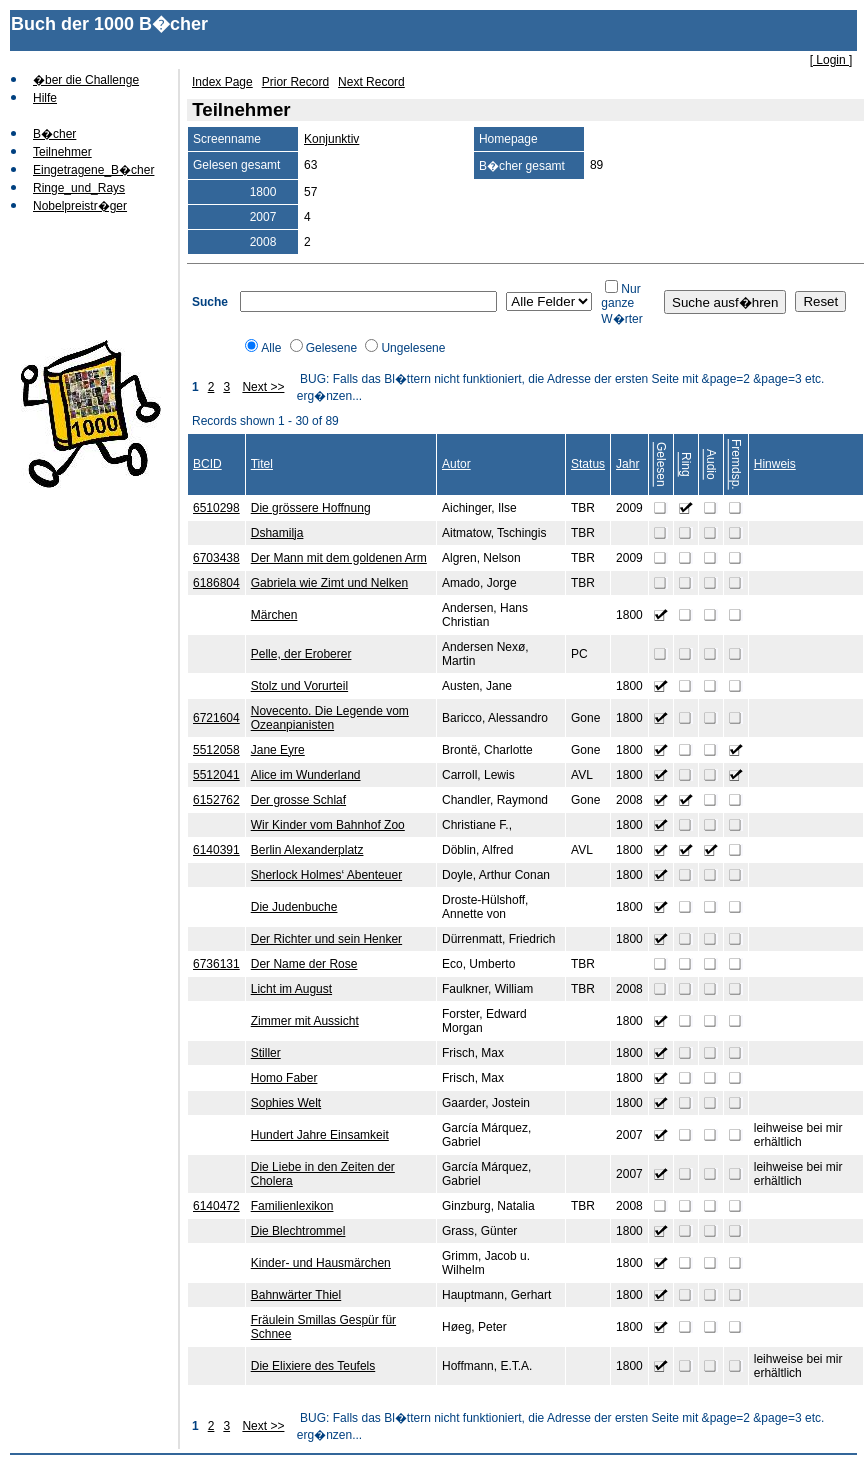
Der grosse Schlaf (298, 800)
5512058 (216, 750)
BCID (207, 464)
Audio (711, 464)
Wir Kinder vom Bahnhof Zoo (328, 825)
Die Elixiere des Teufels (313, 1366)
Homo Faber (284, 1078)
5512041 (216, 775)
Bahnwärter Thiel (296, 1295)
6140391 (216, 850)
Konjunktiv (331, 139)
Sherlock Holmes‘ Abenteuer (326, 875)
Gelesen (661, 464)
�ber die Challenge (86, 80)
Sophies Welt (286, 1103)
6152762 (216, 800)
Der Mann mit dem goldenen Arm (339, 558)
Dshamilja (277, 533)
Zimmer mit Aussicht (305, 1021)
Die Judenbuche (294, 907)
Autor (456, 464)
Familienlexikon (292, 1206)
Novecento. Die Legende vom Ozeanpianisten (330, 718)
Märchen (274, 615)
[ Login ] (831, 60)
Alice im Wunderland (306, 775)
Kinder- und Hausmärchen (321, 1263)
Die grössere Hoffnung (311, 508)
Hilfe (45, 98)
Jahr (627, 464)
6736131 (216, 964)
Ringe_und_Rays (79, 188)
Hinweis (775, 464)
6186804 (216, 583)
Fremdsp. (736, 464)
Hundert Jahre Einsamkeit (320, 1135)
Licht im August (291, 989)
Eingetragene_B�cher (93, 170)
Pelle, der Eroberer (301, 654)
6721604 (216, 718)
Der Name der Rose (304, 964)
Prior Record (295, 82)
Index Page (222, 82)
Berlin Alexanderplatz (307, 850)
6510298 (216, 508)
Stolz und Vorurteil (299, 686)
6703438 (216, 558)
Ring (686, 464)
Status (588, 464)
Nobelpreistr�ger (80, 206)
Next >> (263, 387)
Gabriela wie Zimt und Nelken (329, 583)
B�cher (54, 134)
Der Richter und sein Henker (326, 939)
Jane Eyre (278, 750)
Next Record (371, 82)
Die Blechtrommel (298, 1231)
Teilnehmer (62, 152)
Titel (262, 464)
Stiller (266, 1053)
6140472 (216, 1206)
